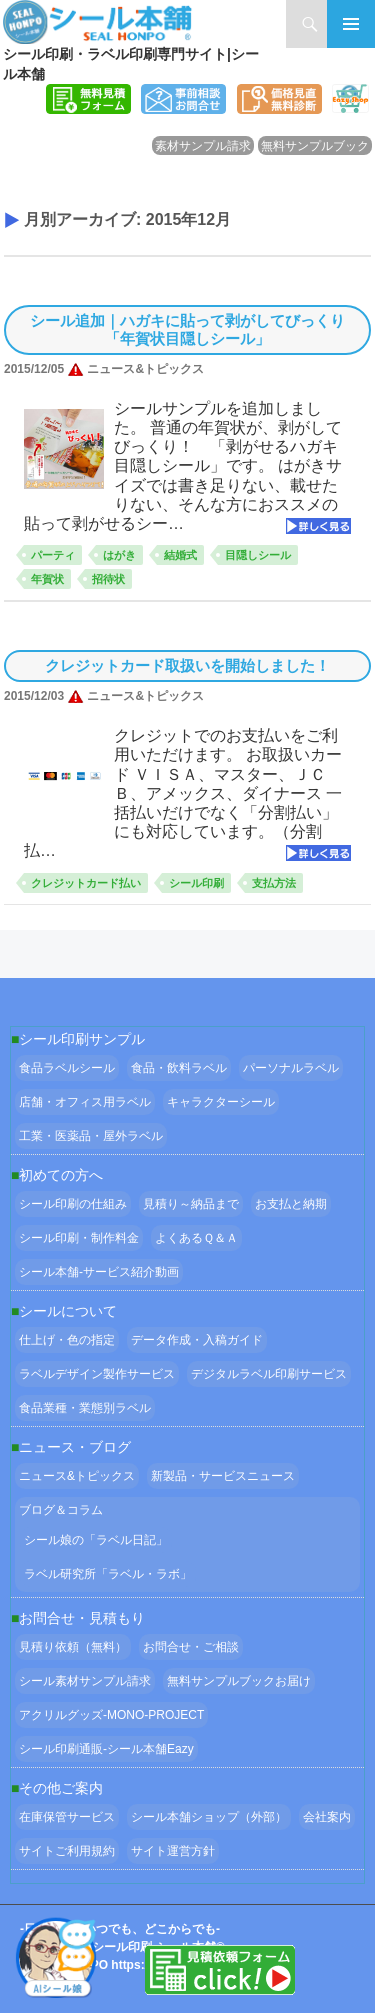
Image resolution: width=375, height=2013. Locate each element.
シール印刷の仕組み (73, 1204)
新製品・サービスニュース (223, 1476)
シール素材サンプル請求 (85, 1681)
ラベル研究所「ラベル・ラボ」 (108, 1574)
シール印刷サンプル (82, 1039)
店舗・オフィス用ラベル (85, 1102)
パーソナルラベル (291, 1068)
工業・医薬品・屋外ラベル (91, 1136)
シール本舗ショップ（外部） (209, 1817)
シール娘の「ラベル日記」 (96, 1540)
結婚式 (180, 555)
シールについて (68, 1311)
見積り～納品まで (191, 1204)
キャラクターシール (221, 1102)
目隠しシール (258, 555)
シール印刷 (196, 883)
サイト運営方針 (173, 1851)
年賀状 (47, 579)
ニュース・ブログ (75, 1447)
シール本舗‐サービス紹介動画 (99, 1272)
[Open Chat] (56, 1957)
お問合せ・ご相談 (191, 1647)
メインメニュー (351, 24)
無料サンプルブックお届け (239, 1681)
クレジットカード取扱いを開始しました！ (187, 665)
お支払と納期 (291, 1204)
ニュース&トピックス (77, 1476)
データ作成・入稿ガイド (197, 1340)
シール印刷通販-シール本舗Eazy (106, 1749)
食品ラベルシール (67, 1068)
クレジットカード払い (86, 883)
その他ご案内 (61, 1788)
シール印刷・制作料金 (79, 1238)
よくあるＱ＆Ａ (196, 1238)
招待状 (108, 579)
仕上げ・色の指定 (67, 1340)
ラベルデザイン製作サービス (97, 1374)
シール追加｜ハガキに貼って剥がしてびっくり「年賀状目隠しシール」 (187, 329)
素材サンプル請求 (203, 146)
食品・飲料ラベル (179, 1068)
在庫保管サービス (67, 1817)
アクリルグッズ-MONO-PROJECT (111, 1715)
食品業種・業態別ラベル (85, 1408)
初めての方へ (61, 1175)
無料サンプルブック (315, 146)
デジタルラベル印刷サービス (269, 1374)
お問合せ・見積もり (82, 1618)
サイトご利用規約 (67, 1851)
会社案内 (327, 1817)
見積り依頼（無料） (73, 1647)
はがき (119, 555)
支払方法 (274, 883)
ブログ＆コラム (61, 1510)
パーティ (53, 555)
